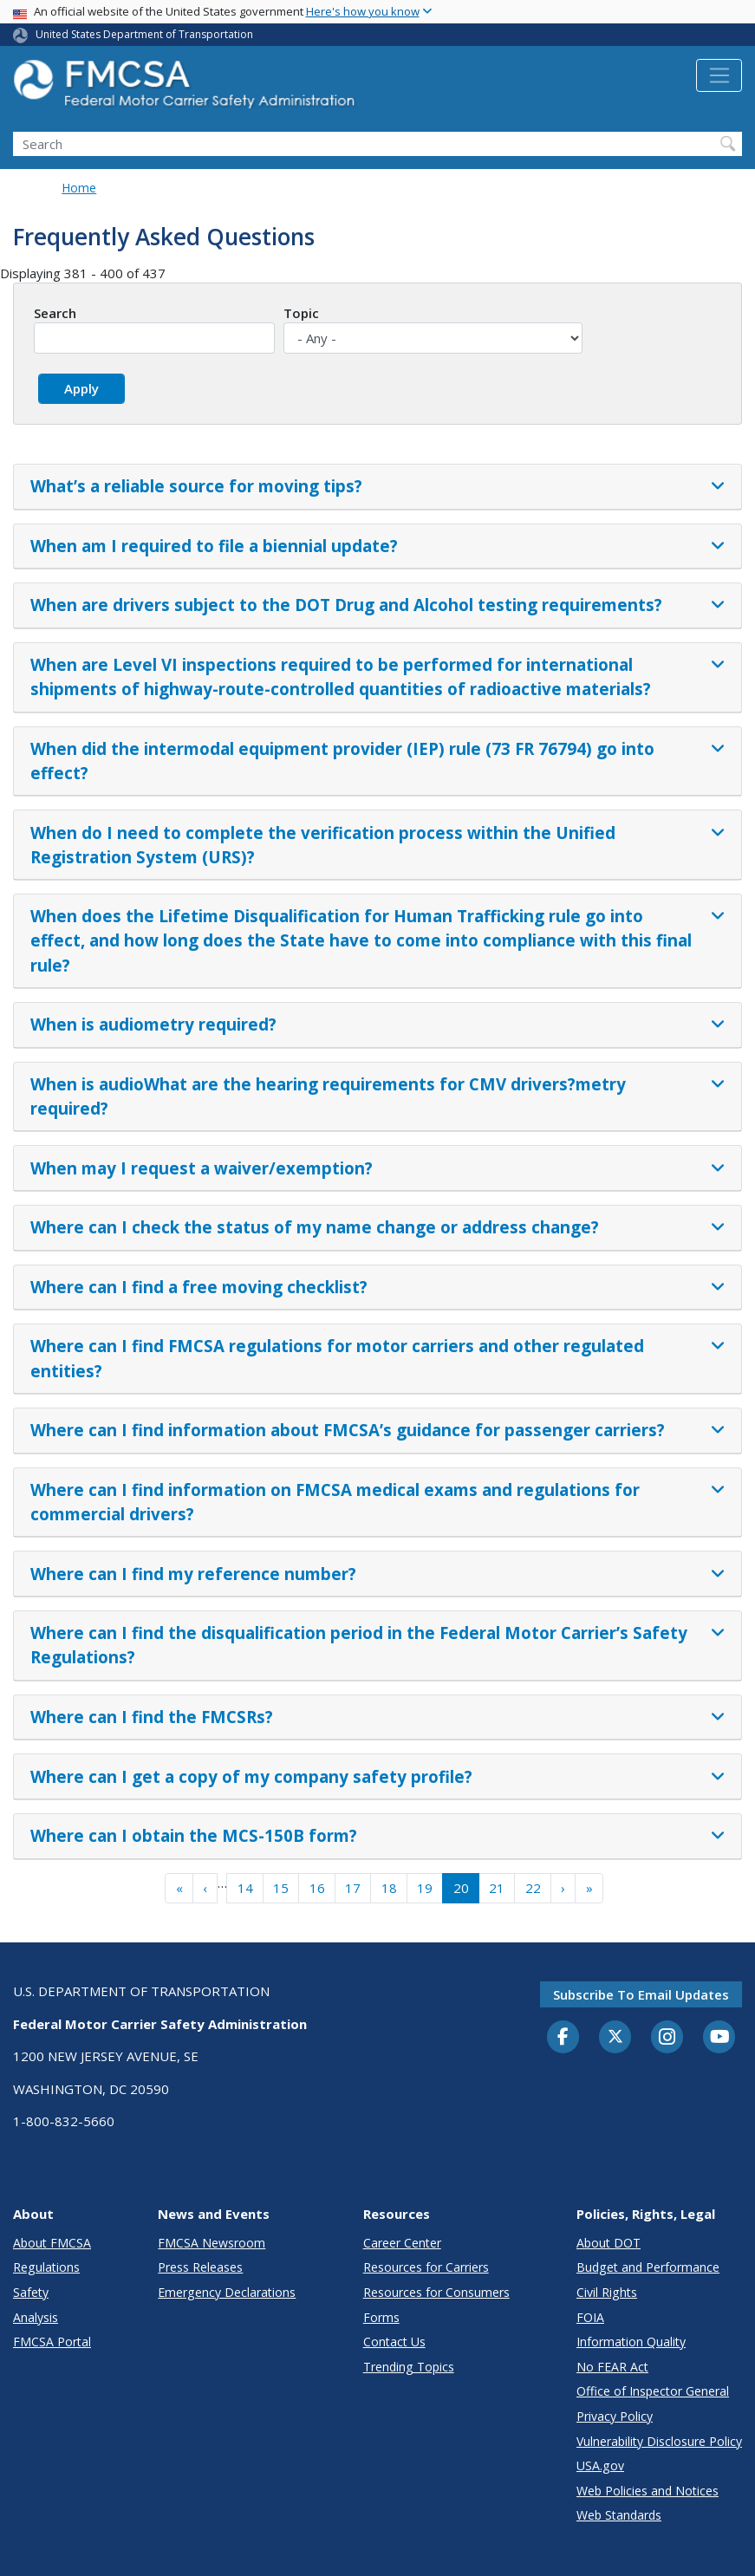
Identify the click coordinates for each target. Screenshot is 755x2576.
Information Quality (631, 2341)
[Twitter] (615, 2037)
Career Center (402, 2242)
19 (425, 1887)
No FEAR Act (612, 2366)
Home (79, 187)
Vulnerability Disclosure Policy (659, 2441)
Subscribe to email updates (641, 1994)
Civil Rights (606, 2292)
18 (389, 1887)
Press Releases (200, 2267)
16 (317, 1887)
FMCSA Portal (52, 2341)
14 (245, 1887)
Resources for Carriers (426, 2267)
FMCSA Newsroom (211, 2242)
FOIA (590, 2317)
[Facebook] (563, 2037)
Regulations (46, 2267)
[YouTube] (719, 2037)
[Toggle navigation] (719, 75)
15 (281, 1887)
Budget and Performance (647, 2267)
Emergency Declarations (227, 2292)
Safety (31, 2292)
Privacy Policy (614, 2416)
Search (55, 313)
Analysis (35, 2317)
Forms (381, 2317)
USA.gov (600, 2465)
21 (496, 1887)
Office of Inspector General (652, 2391)
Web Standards (618, 2515)
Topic (301, 313)
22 (533, 1887)
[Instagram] (667, 2038)
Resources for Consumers (436, 2292)
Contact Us (394, 2341)
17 (353, 1887)
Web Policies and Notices (647, 2490)
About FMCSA (52, 2242)
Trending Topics (408, 2366)
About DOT (608, 2242)
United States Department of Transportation (144, 34)
